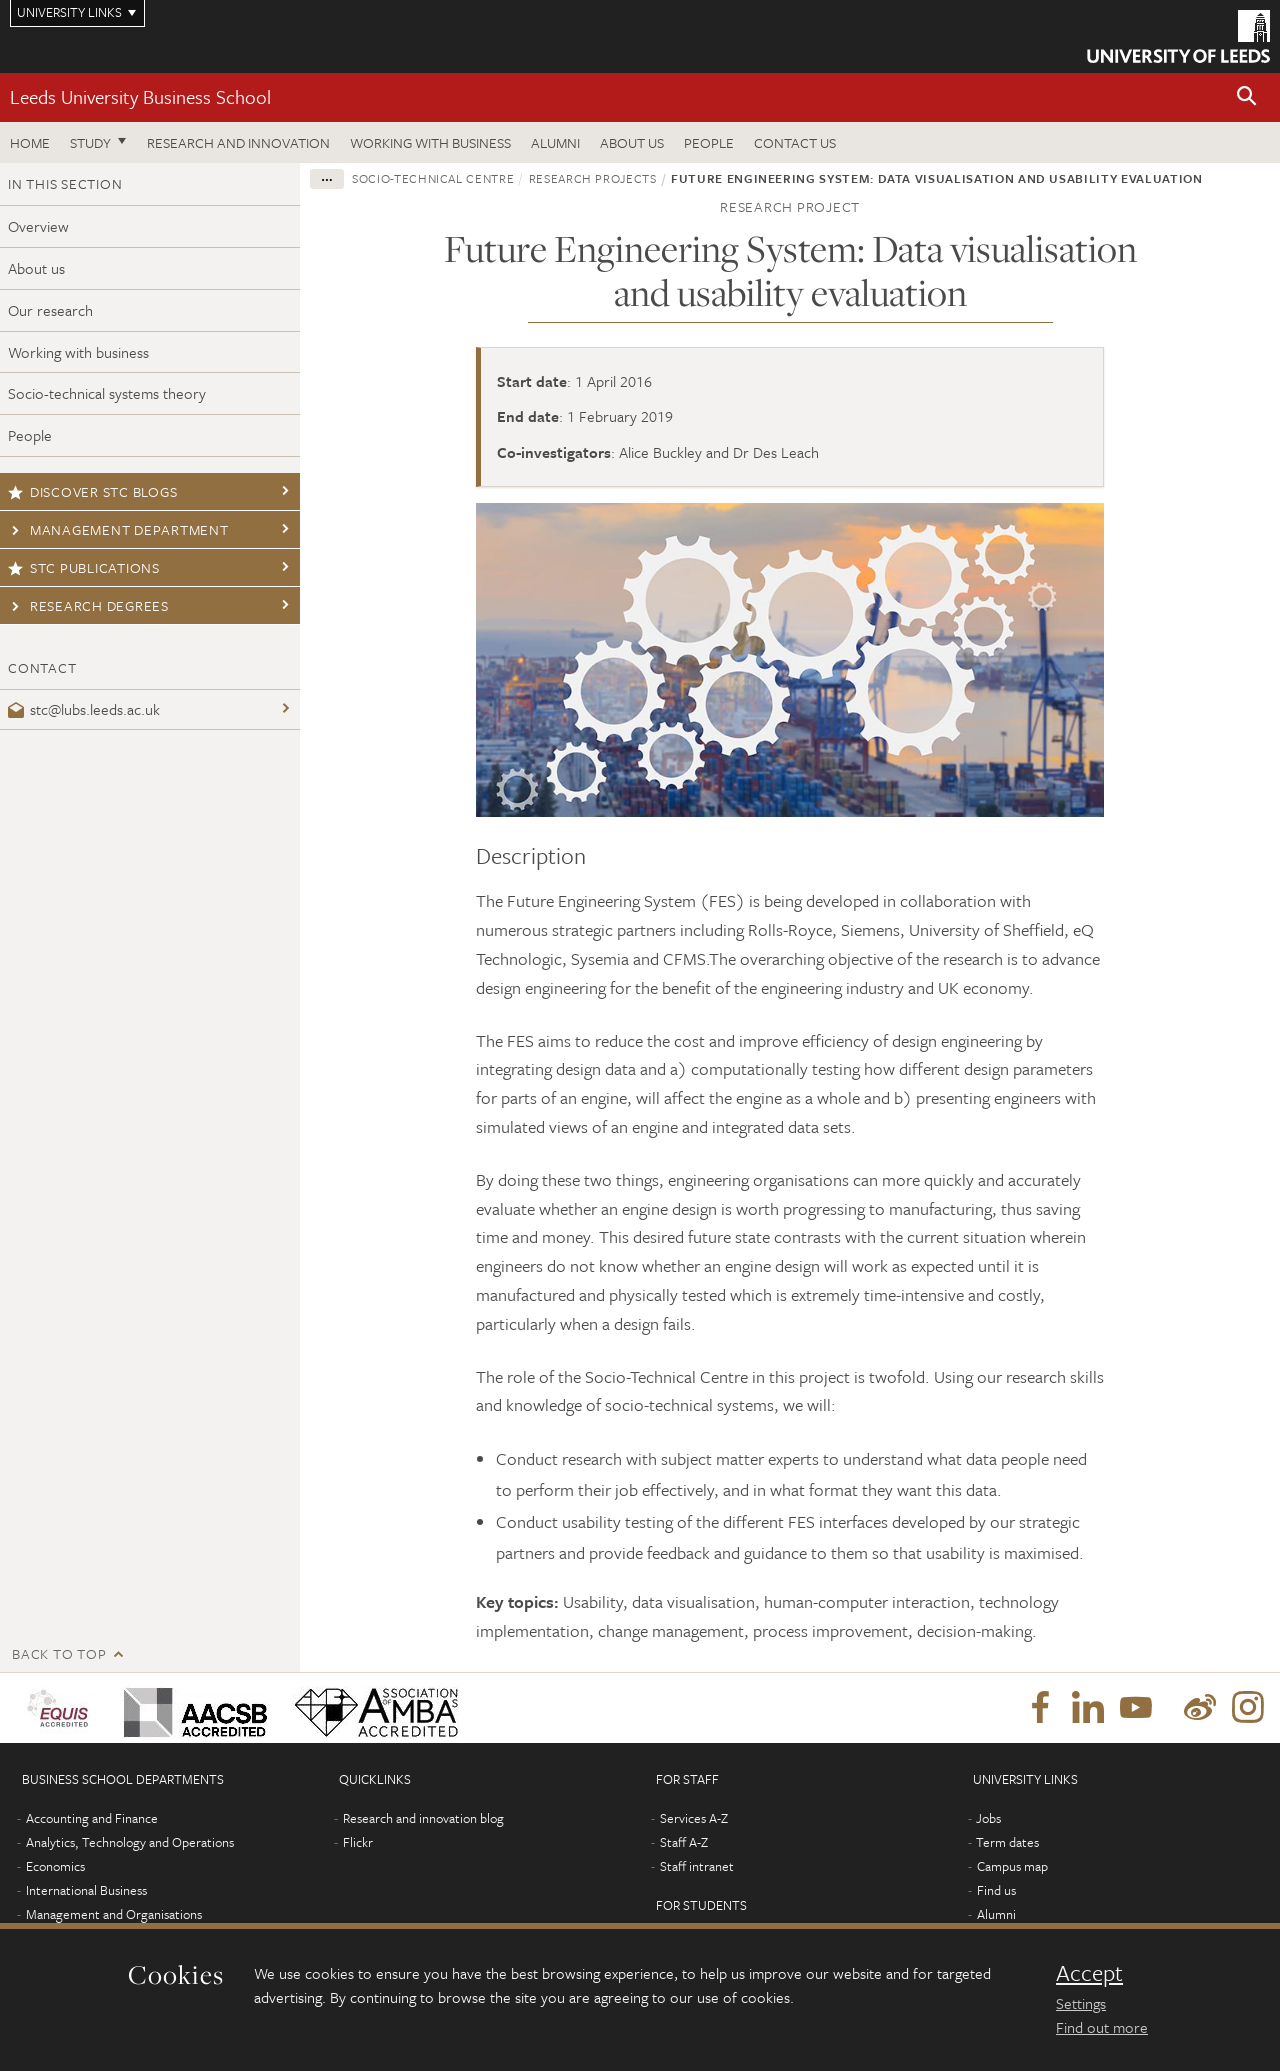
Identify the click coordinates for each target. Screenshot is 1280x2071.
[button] (1247, 97)
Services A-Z (694, 1818)
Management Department (118, 529)
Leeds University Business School (140, 96)
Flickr (358, 1842)
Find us (996, 1890)
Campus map (1012, 1866)
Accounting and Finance (92, 1818)
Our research (50, 310)
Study (90, 142)
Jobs (988, 1818)
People (709, 142)
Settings (1081, 2003)
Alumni (555, 142)
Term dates (1007, 1842)
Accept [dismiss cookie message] (1089, 1973)
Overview (38, 226)
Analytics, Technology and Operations (130, 1842)
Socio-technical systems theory (107, 393)
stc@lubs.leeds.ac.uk (84, 709)
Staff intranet (697, 1866)
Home (30, 142)
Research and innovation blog (423, 1818)
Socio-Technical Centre (433, 178)
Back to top (59, 1653)
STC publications (84, 567)
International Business (86, 1890)
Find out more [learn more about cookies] (1102, 2027)
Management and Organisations (114, 1914)
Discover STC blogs (92, 491)
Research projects (593, 178)
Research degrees (88, 605)
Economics (55, 1866)
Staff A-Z (684, 1842)
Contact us (795, 142)
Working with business (430, 142)
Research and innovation (238, 142)
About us (632, 142)
